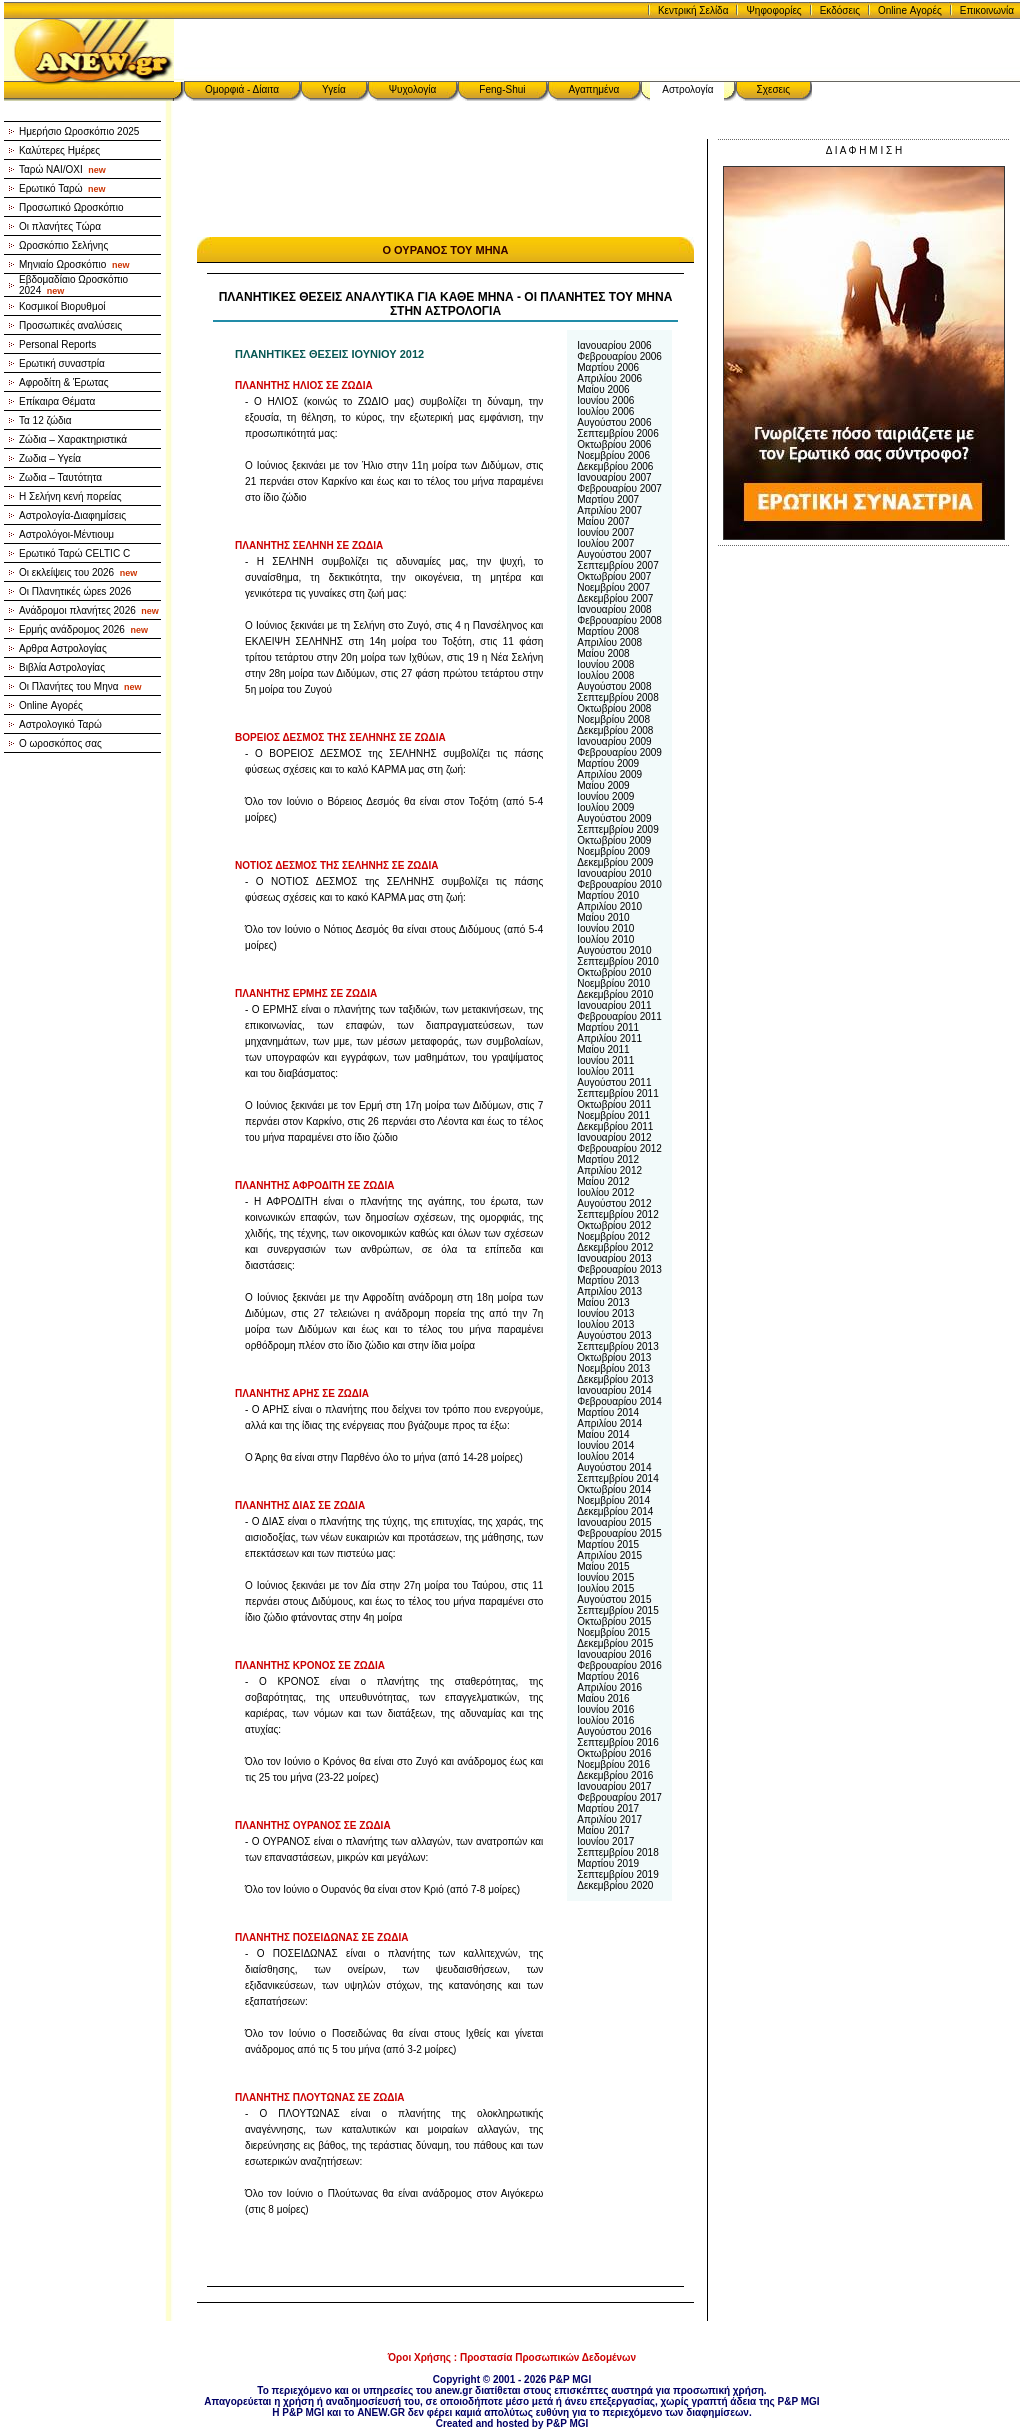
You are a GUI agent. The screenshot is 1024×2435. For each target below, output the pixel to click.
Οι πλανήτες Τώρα (60, 226)
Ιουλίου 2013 (605, 1324)
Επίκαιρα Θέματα (57, 401)
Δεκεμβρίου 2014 (615, 1511)
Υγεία (334, 89)
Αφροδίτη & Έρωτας (64, 382)
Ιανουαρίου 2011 (614, 1005)
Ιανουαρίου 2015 (614, 1522)
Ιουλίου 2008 (605, 675)
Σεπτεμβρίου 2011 (617, 1093)
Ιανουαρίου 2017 (614, 1786)
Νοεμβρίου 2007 (613, 587)
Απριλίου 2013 (609, 1291)
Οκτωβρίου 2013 (614, 1357)
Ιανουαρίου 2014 (614, 1390)
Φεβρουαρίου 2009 (619, 752)
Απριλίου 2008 (609, 642)
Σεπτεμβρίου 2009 (617, 829)
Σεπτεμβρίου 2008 (617, 697)
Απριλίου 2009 (609, 774)
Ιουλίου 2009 (605, 807)
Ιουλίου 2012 (605, 1192)
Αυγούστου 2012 (614, 1203)
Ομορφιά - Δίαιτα (242, 89)
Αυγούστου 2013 (614, 1335)
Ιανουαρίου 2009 (614, 741)
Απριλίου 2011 (609, 1038)
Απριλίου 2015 (609, 1555)
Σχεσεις (774, 89)
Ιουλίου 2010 (605, 939)
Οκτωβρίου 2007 (614, 576)
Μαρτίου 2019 (608, 1863)
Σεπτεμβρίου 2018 (617, 1852)
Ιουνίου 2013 (605, 1313)
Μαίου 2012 (603, 1181)
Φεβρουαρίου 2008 (619, 620)
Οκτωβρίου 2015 (614, 1621)
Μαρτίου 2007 (608, 499)
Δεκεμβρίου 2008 (615, 730)
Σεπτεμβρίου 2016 (617, 1742)
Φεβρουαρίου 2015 (619, 1533)
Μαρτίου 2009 (608, 763)
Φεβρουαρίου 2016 (619, 1665)
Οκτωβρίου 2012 (614, 1225)
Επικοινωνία (987, 10)
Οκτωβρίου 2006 (614, 444)
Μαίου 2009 (603, 785)
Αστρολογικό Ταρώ (60, 724)
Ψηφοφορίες (773, 10)
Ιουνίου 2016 (605, 1709)
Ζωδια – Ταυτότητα (60, 477)
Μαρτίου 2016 (608, 1676)
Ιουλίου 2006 (605, 411)
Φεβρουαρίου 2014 (619, 1401)
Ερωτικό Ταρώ (62, 188)
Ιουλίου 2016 (605, 1720)
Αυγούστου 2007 (614, 554)
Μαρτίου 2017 (608, 1808)
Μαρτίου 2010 (608, 895)
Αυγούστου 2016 (614, 1731)
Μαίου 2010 (603, 917)
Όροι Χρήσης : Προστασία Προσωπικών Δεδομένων (512, 2357)
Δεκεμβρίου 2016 (615, 1775)
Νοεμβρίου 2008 (613, 719)
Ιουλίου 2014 (605, 1456)
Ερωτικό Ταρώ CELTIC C (74, 553)
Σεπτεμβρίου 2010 (617, 961)
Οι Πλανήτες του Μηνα (80, 686)
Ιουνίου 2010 (605, 928)
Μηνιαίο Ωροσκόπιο (74, 264)
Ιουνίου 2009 (605, 796)
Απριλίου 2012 (609, 1170)
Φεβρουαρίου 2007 (619, 488)
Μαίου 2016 (603, 1698)
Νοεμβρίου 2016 (613, 1764)
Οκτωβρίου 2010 (614, 972)
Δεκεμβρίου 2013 (615, 1379)
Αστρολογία (687, 89)
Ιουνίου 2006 (605, 400)
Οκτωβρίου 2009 (614, 840)
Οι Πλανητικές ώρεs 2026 (75, 591)
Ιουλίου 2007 (605, 543)
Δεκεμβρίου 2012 (615, 1247)
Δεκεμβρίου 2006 (615, 466)
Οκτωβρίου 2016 (614, 1753)
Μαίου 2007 (603, 521)
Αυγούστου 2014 (614, 1467)
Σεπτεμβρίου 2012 (617, 1214)
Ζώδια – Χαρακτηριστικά (73, 439)
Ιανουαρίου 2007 (614, 477)
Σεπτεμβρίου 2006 (617, 433)
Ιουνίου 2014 (605, 1445)
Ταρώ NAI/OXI (62, 169)
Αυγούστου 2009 (614, 818)
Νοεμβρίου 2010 (613, 983)
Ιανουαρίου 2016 (614, 1654)
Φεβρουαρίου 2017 (619, 1797)
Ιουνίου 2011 (605, 1060)
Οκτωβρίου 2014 (614, 1489)
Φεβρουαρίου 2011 (619, 1016)
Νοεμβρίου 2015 (613, 1632)
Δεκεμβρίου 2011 (615, 1126)
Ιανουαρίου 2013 (614, 1258)
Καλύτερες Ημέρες (59, 150)
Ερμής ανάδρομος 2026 (83, 629)
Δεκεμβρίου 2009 (615, 862)
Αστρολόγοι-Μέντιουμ (66, 534)
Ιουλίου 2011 (605, 1071)
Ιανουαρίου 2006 (614, 345)
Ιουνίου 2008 (605, 664)
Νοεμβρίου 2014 (613, 1500)
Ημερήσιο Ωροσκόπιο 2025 (79, 131)
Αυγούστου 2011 (614, 1082)
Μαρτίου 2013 (608, 1280)
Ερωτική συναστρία (62, 363)
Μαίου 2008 (603, 653)
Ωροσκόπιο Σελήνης (63, 245)
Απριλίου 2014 (609, 1423)
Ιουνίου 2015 (605, 1577)
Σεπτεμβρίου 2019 (617, 1874)
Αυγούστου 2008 (614, 686)
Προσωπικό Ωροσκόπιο (71, 207)
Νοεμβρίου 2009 (613, 851)
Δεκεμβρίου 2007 (615, 598)
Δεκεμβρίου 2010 (615, 994)
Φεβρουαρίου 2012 (619, 1148)
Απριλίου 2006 (609, 378)
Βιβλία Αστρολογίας (62, 667)
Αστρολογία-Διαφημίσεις (72, 515)
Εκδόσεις (840, 10)
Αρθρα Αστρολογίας (63, 648)
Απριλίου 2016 (609, 1687)
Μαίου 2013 (603, 1302)
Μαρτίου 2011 (608, 1027)
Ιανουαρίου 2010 (614, 873)
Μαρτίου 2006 (608, 367)
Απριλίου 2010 (609, 906)
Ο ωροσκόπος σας (60, 743)
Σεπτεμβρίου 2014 (617, 1478)
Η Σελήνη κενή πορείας (70, 496)
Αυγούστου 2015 (614, 1599)
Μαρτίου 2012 (608, 1159)
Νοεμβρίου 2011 (613, 1115)
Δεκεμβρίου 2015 (615, 1643)
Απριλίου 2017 (609, 1819)
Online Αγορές (910, 10)
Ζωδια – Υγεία (50, 458)
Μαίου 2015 (603, 1566)
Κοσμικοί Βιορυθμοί (62, 306)
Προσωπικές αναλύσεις (70, 325)
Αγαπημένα (594, 89)
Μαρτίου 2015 (608, 1544)
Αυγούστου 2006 (614, 422)
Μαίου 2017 (603, 1830)
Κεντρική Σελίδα (693, 10)
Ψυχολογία (413, 89)
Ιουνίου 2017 (605, 1841)
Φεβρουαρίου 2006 (619, 356)
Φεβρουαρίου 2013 (619, 1269)
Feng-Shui (502, 89)
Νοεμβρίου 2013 (613, 1368)
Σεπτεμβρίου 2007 (617, 565)
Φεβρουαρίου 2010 (619, 884)
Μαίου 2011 (603, 1049)
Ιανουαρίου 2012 (614, 1137)
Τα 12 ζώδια (45, 420)
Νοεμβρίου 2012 (613, 1236)
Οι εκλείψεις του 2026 (78, 572)
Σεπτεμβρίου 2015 (617, 1610)
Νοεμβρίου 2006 (613, 455)
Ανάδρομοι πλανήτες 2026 (89, 610)
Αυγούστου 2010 (614, 950)
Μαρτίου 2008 (608, 631)
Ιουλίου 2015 (605, 1588)
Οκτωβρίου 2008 (614, 708)
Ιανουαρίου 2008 (614, 609)
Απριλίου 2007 (609, 510)
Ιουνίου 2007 (605, 532)
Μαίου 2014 (603, 1434)
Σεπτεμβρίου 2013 (617, 1346)
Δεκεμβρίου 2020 (615, 1885)
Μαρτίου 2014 (608, 1412)
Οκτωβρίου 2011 (614, 1104)
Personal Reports (57, 344)
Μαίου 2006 (603, 389)
